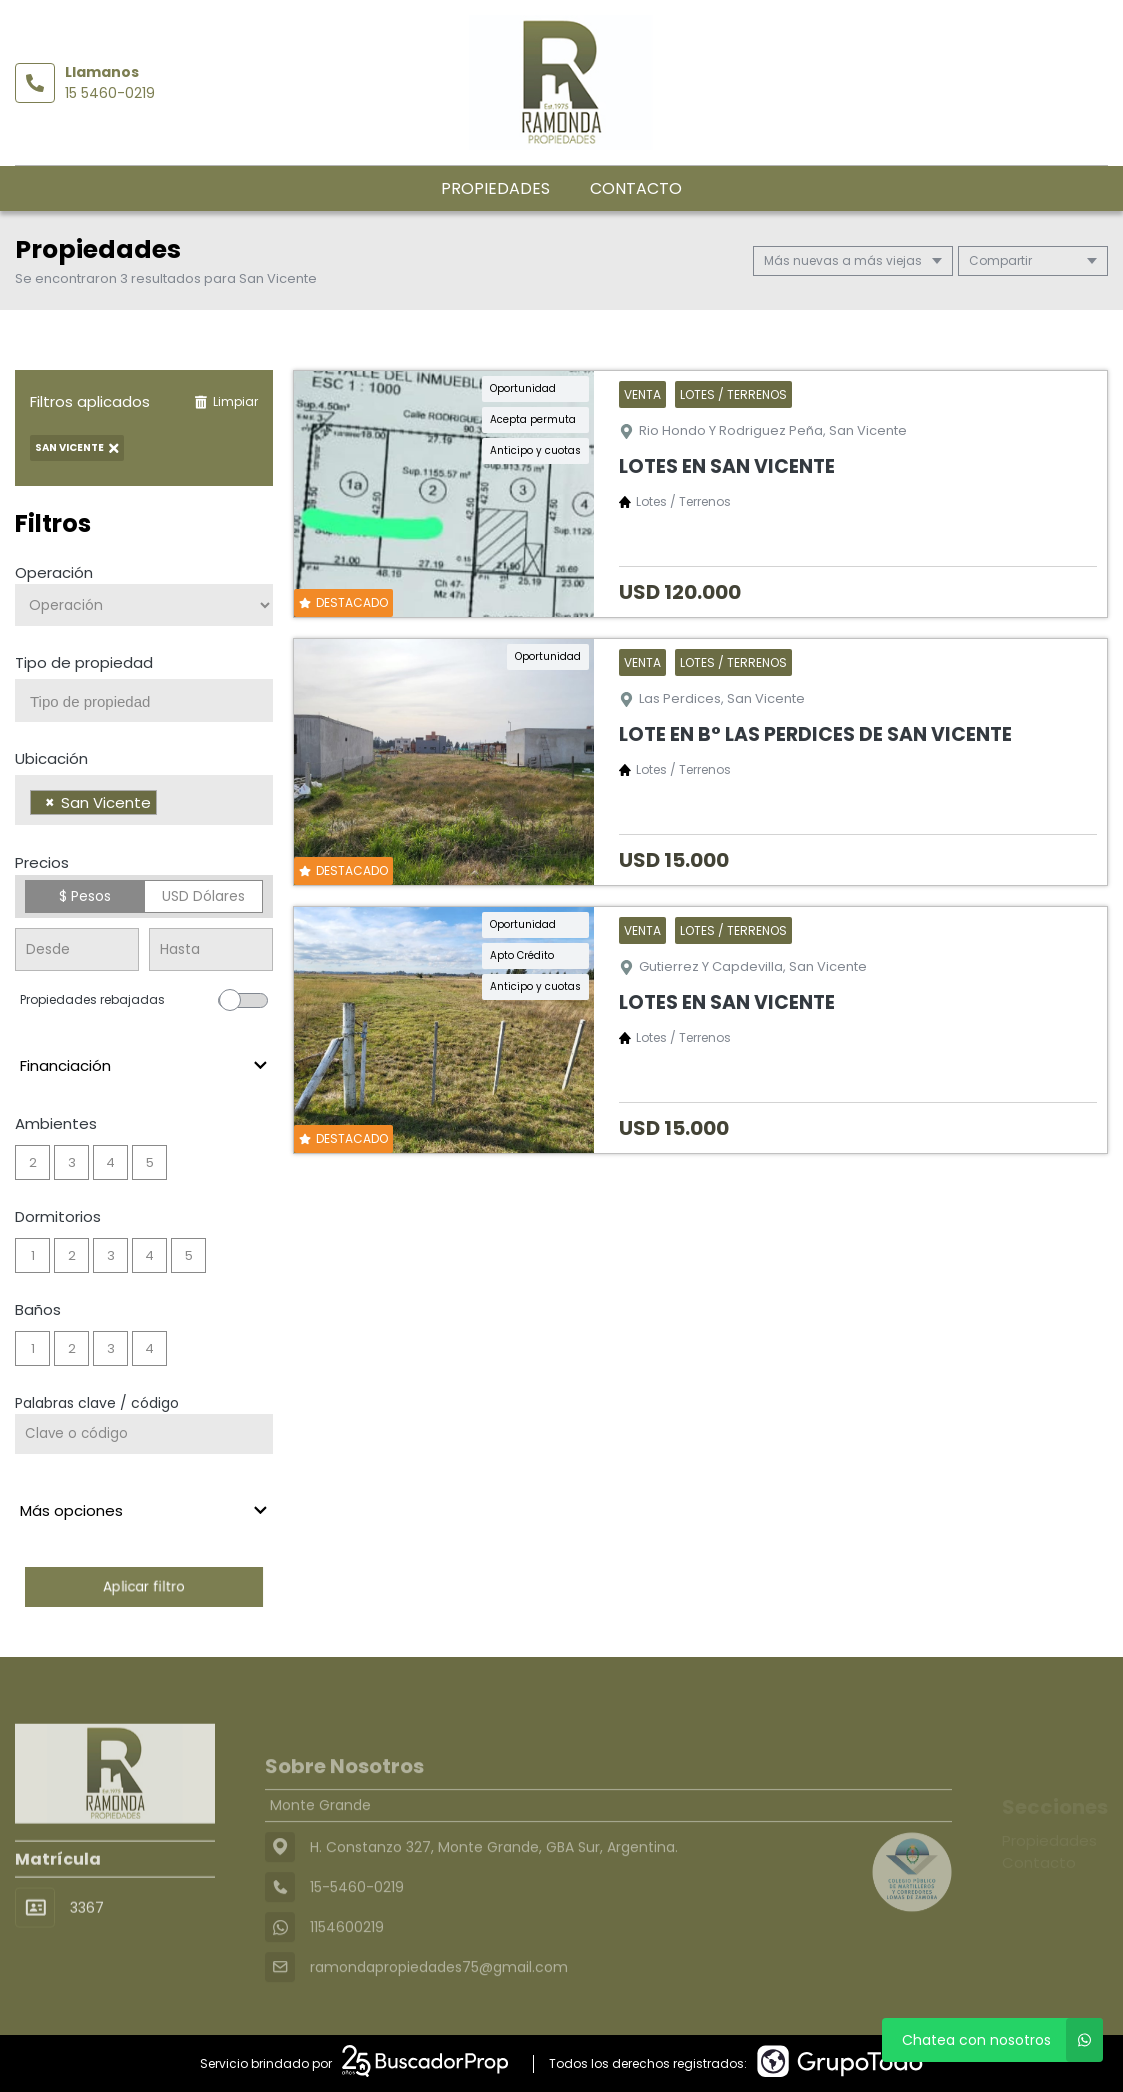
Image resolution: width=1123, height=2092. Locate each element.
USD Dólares (203, 896)
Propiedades (495, 188)
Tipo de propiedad (84, 662)
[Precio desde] (77, 949)
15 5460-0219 (110, 93)
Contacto (636, 188)
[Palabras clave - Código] (144, 1434)
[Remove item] (50, 802)
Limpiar (226, 401)
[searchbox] (151, 702)
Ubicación (51, 758)
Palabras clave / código (97, 1403)
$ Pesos (85, 896)
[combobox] (144, 700)
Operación (54, 572)
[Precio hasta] (211, 949)
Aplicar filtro (144, 1586)
